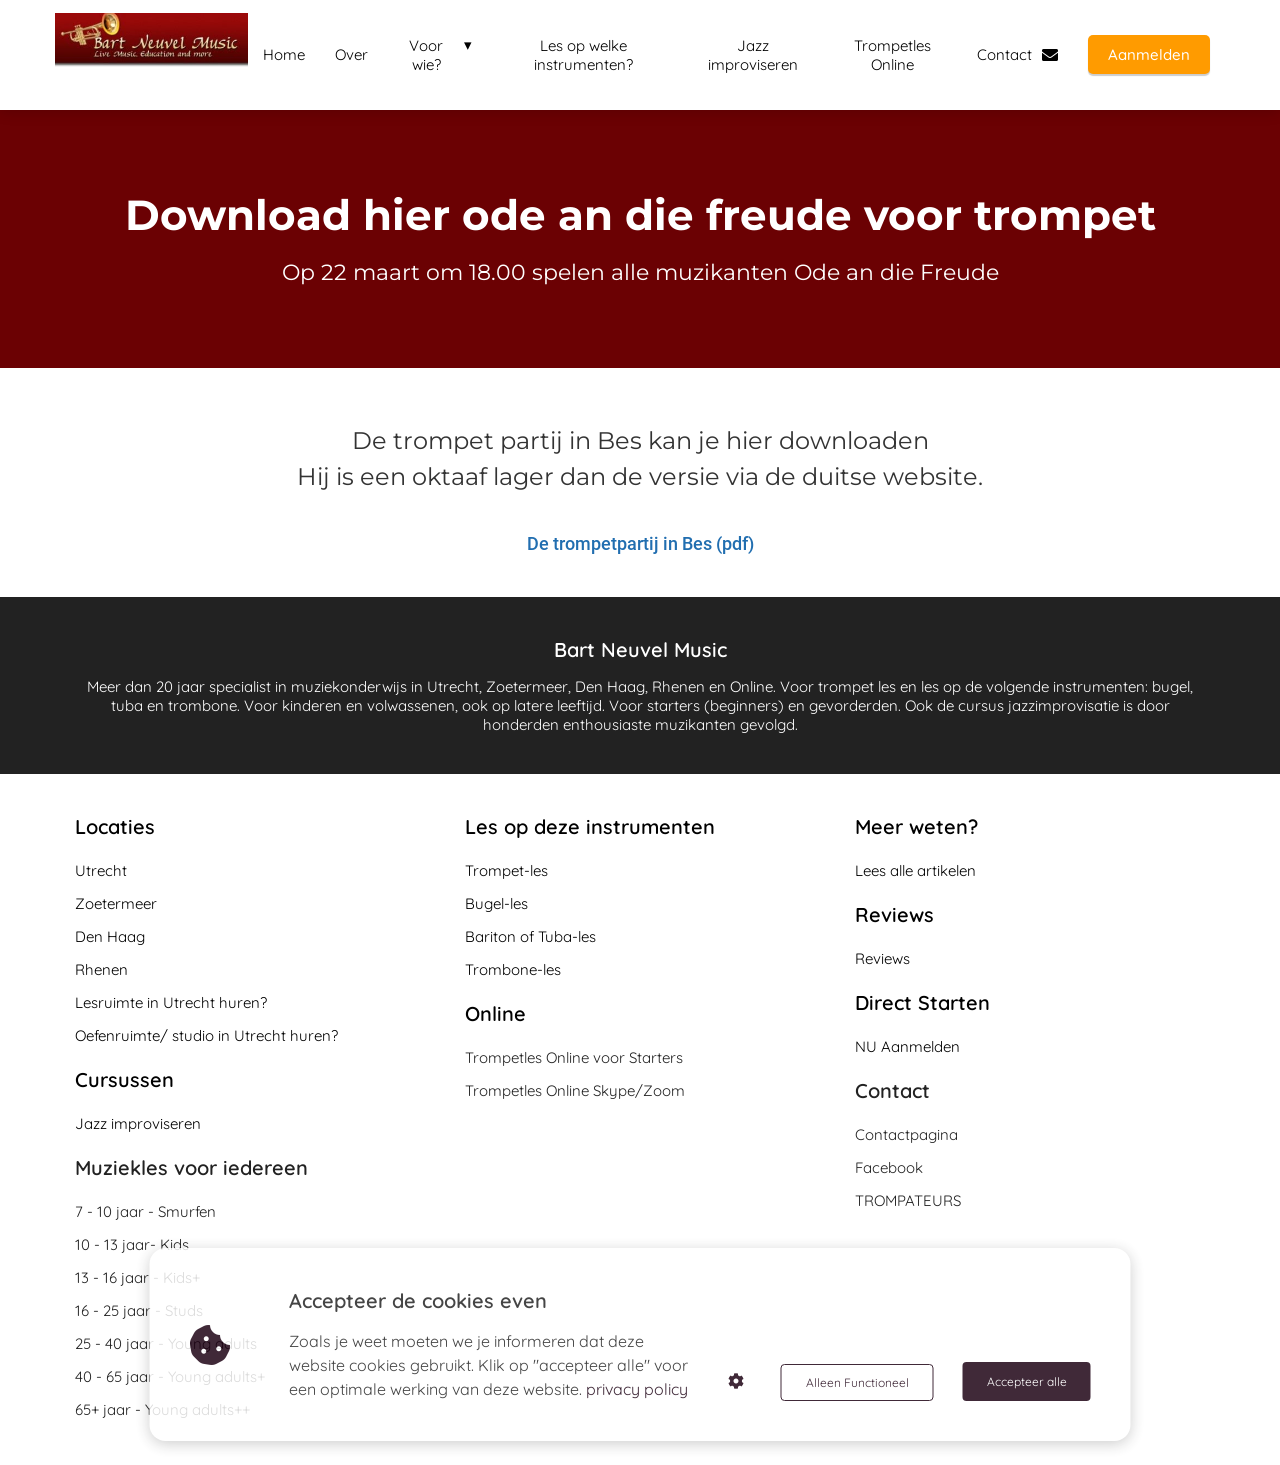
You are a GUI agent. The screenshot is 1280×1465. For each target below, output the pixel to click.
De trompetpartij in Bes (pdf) (640, 542)
